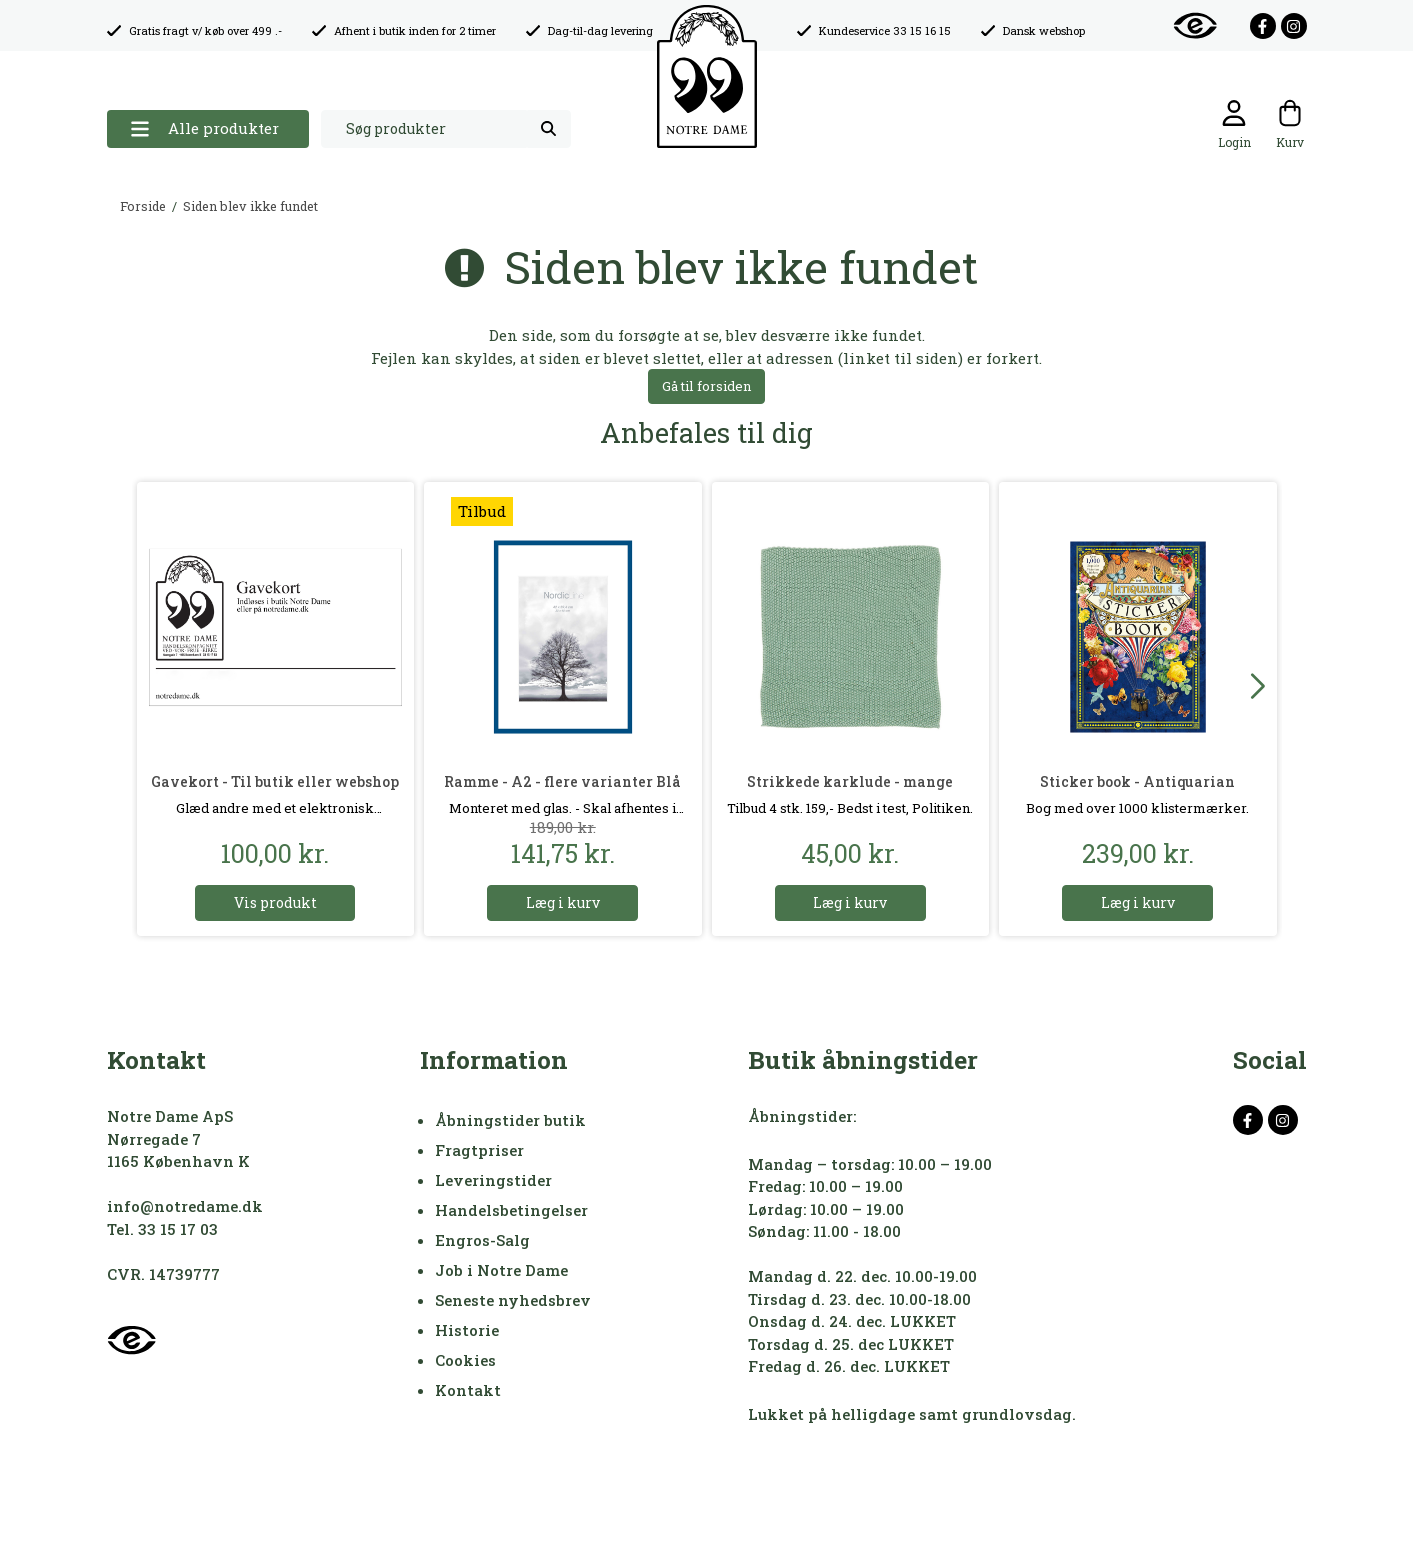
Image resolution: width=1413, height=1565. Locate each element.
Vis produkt (275, 902)
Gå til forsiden (706, 386)
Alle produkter (204, 128)
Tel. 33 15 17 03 (162, 1229)
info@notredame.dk (185, 1206)
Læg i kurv (563, 902)
